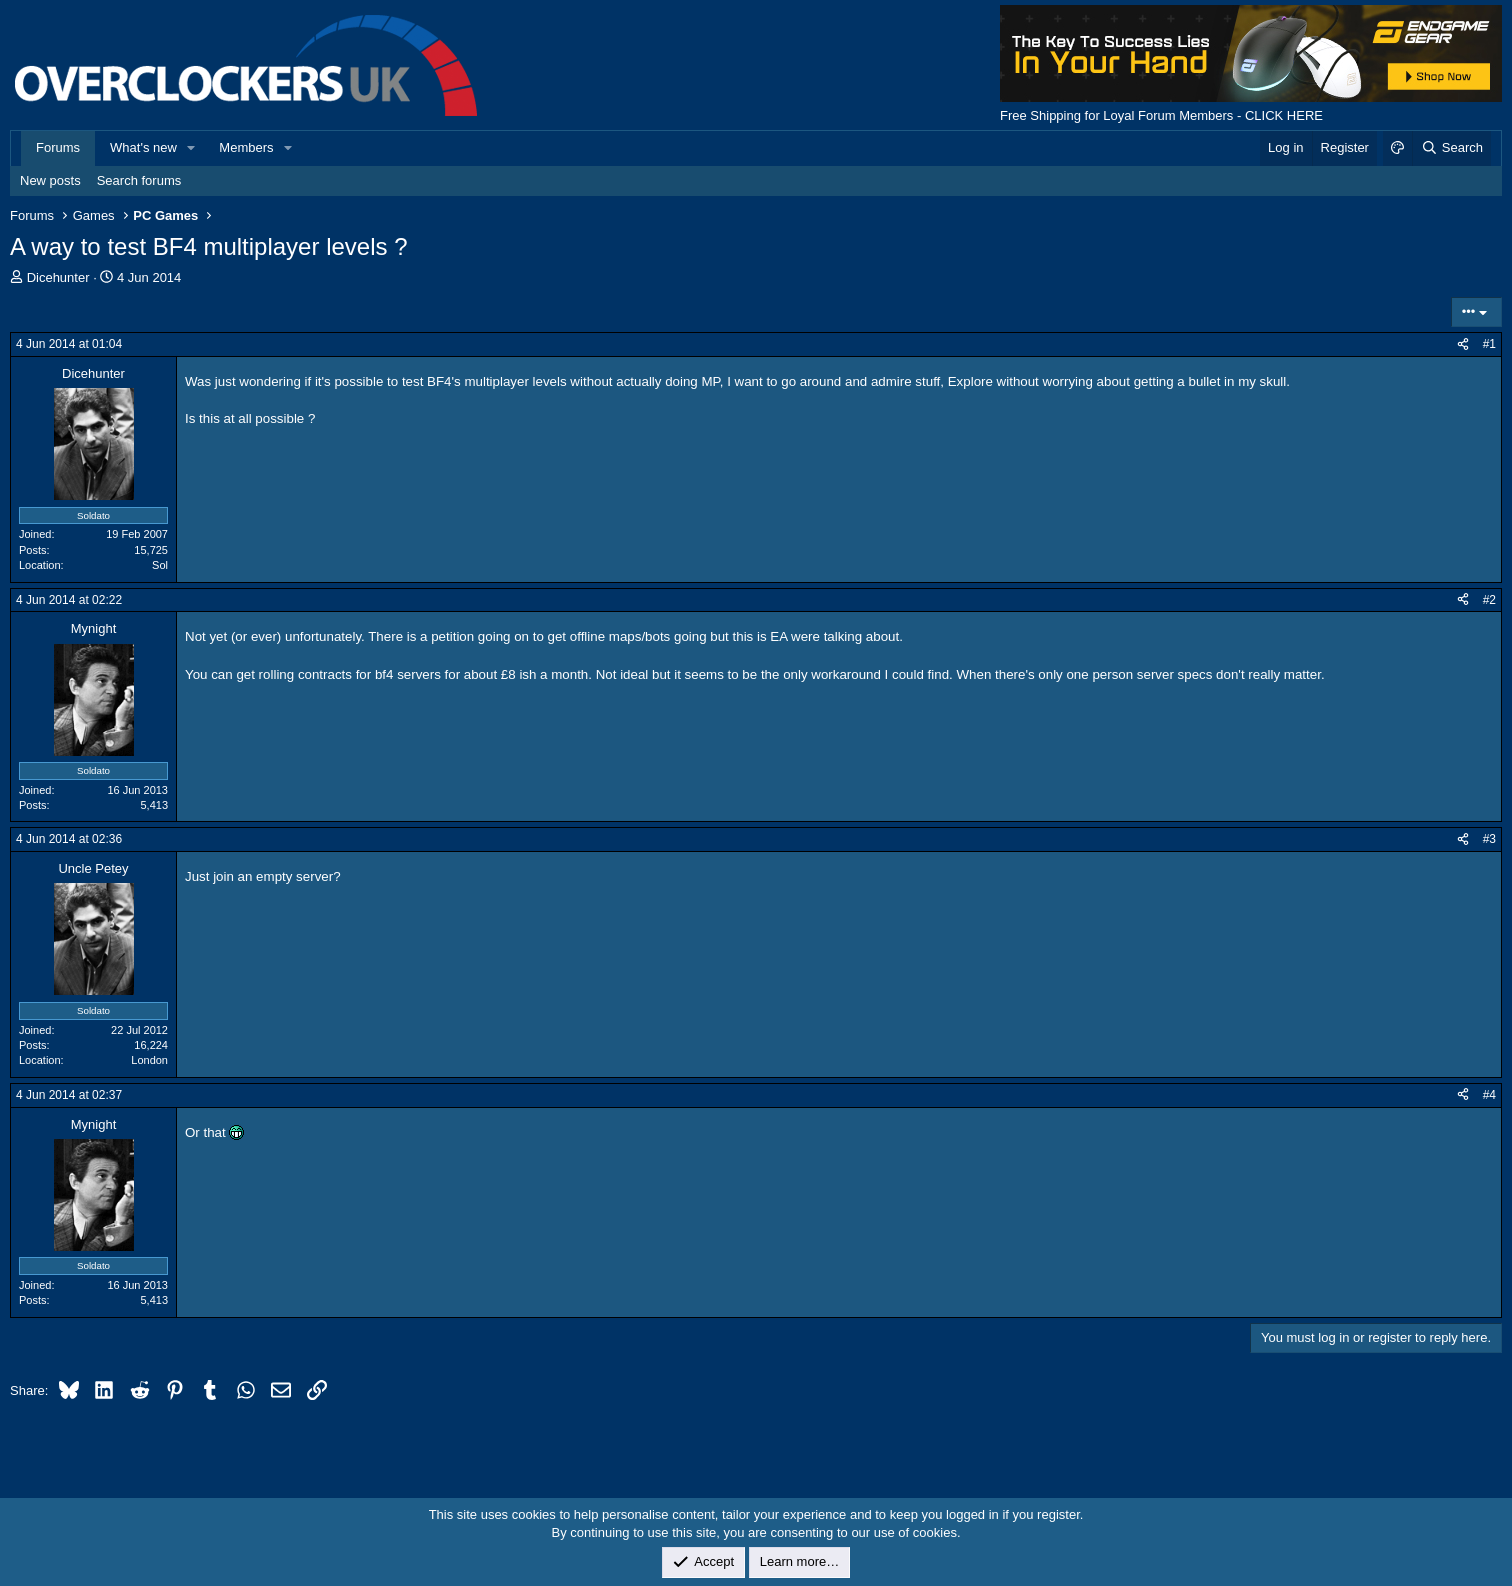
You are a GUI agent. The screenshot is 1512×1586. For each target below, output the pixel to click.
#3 (1489, 839)
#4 (1489, 1095)
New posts (50, 180)
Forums (58, 147)
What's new (143, 147)
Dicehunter (58, 277)
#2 (1489, 600)
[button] (192, 148)
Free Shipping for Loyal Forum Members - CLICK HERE (1161, 115)
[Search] (1451, 148)
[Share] (1463, 344)
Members (246, 147)
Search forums (139, 180)
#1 (1489, 344)
